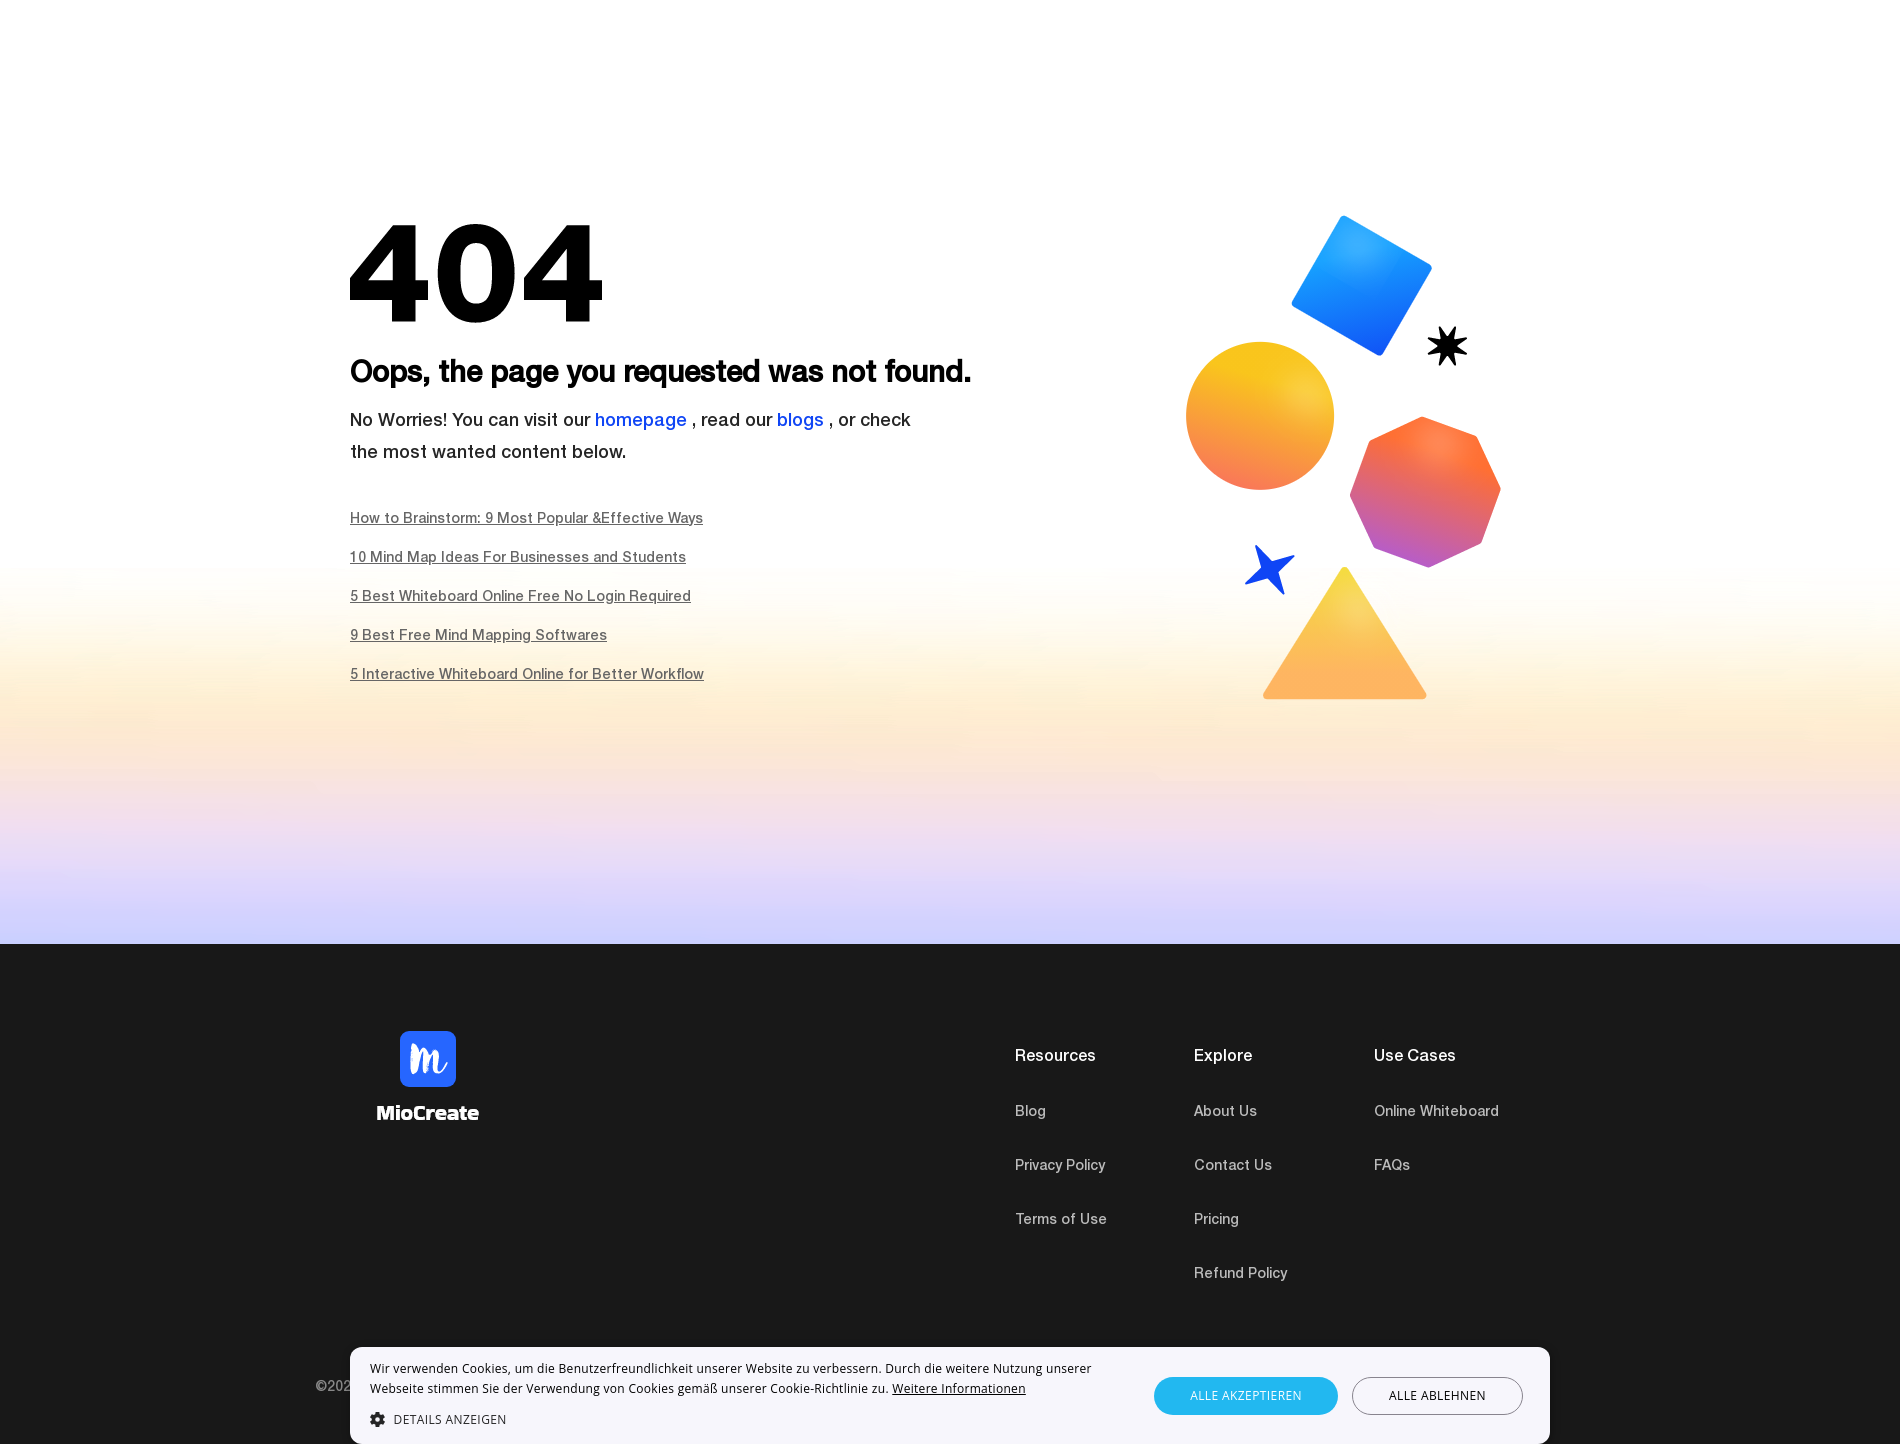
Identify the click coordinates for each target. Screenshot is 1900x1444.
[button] (747, 1419)
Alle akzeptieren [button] (1246, 1395)
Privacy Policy (1060, 1167)
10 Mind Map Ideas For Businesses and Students (518, 559)
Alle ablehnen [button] (1437, 1395)
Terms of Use (1061, 1221)
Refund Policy (1240, 1275)
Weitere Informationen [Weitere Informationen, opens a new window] (959, 1388)
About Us (1225, 1113)
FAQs (1392, 1167)
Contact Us (1233, 1167)
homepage (641, 422)
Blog (1030, 1113)
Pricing (1216, 1221)
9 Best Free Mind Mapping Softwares (478, 637)
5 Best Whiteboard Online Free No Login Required (520, 598)
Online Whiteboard (1436, 1113)
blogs (800, 422)
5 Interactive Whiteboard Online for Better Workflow (527, 676)
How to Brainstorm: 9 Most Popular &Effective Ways (526, 520)
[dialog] (950, 1395)
